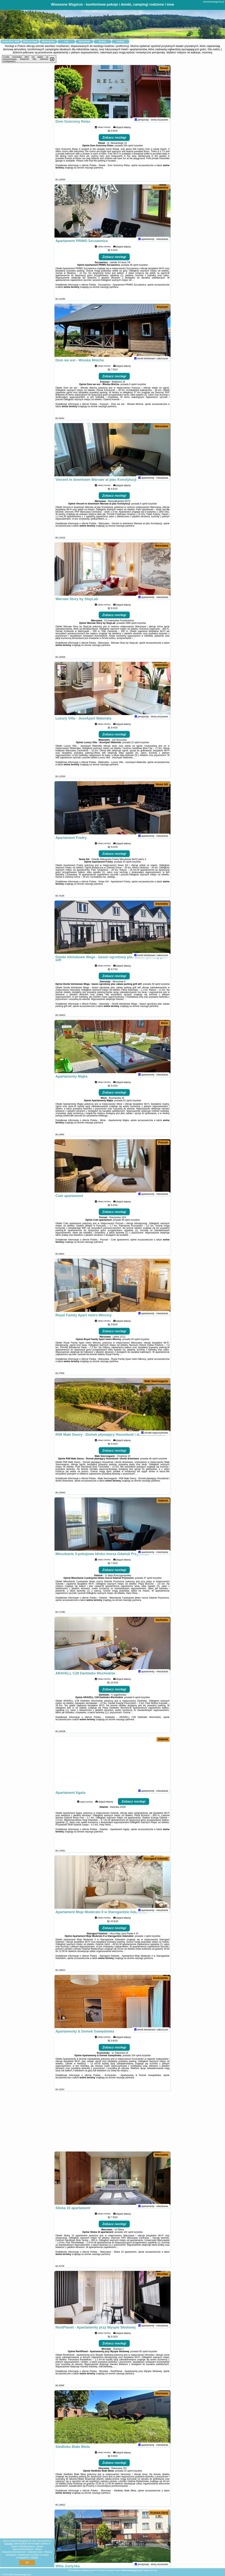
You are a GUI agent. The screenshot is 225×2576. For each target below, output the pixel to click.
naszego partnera (94, 172)
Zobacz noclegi (114, 142)
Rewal (164, 68)
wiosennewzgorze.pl (213, 1)
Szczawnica (160, 187)
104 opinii (136, 2060)
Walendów (161, 665)
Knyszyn (162, 306)
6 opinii (133, 389)
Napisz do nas (150, 2570)
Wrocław (162, 2274)
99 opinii (126, 1225)
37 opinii (148, 1583)
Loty (66, 41)
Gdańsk (163, 1500)
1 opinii (147, 1941)
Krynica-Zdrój (159, 2512)
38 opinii (156, 989)
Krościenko (160, 1978)
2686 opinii (131, 628)
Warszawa (161, 426)
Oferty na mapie (30, 41)
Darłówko (162, 1619)
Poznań (163, 1142)
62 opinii (127, 1105)
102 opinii (128, 2237)
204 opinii (128, 150)
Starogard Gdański (156, 1858)
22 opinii (135, 747)
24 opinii (128, 2475)
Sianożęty (161, 903)
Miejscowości (48, 41)
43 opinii (127, 866)
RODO (34, 2557)
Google (8, 2543)
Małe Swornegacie (156, 1381)
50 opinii (135, 1344)
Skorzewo (161, 2393)
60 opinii (153, 1463)
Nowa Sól (162, 784)
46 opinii (134, 270)
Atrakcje (102, 41)
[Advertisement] (112, 2123)
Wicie (164, 1023)
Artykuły (120, 41)
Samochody (84, 41)
